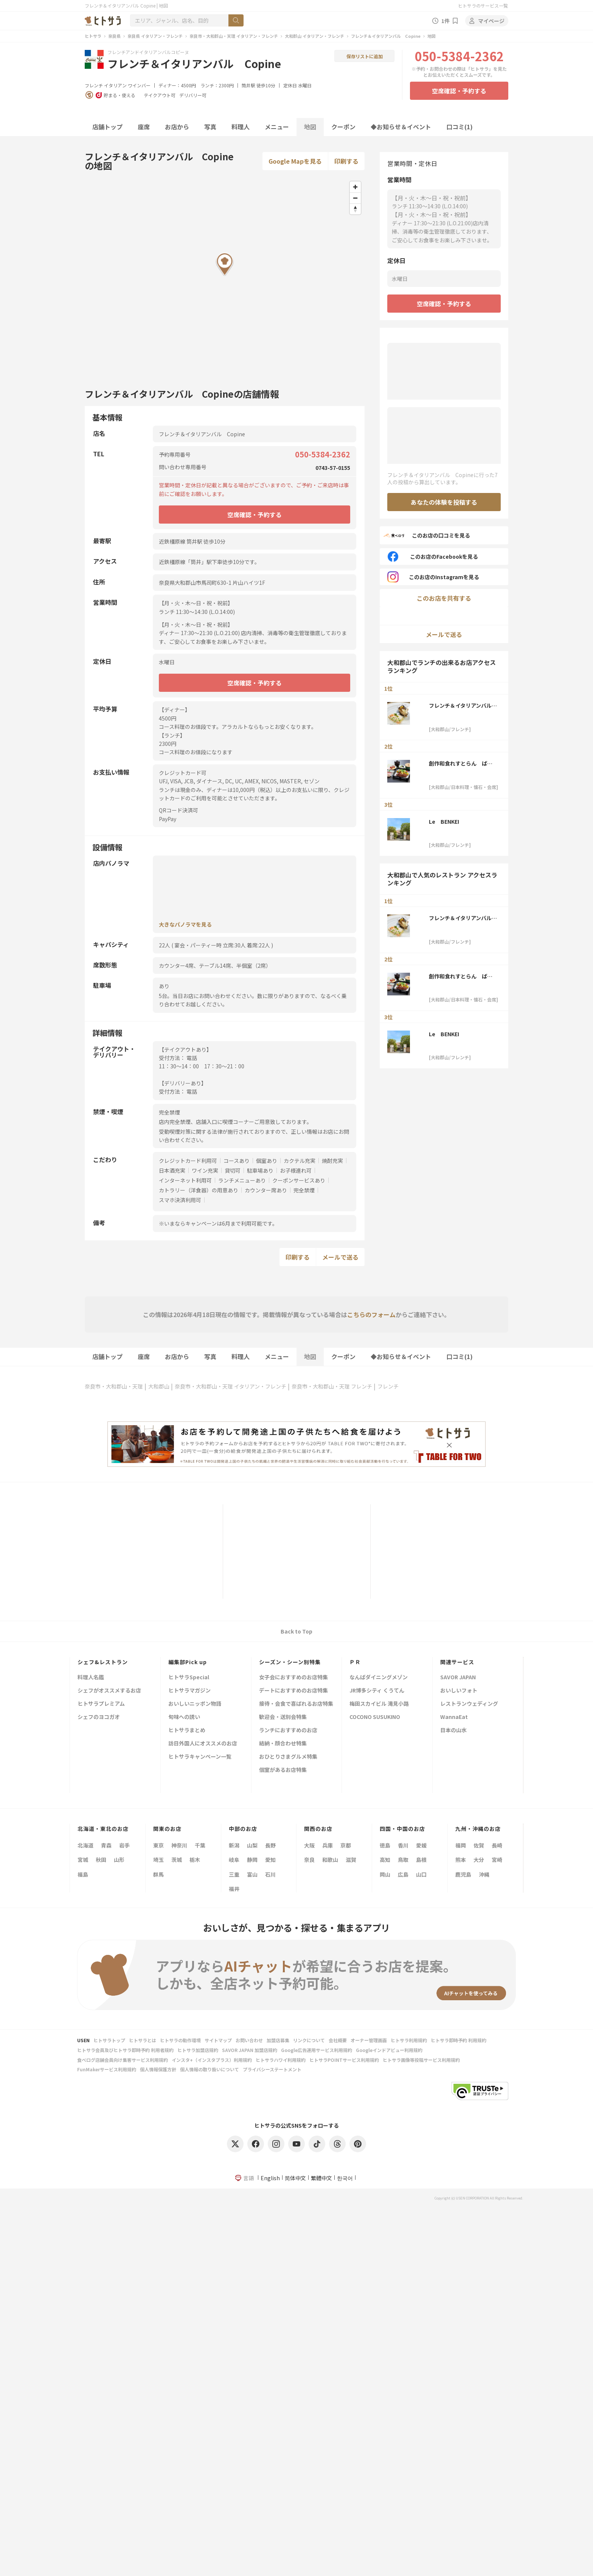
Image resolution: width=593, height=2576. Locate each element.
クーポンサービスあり (298, 1180)
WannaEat (454, 1717)
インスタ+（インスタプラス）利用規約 (212, 2060)
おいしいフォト (458, 1691)
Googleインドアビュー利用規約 (389, 2050)
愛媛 (421, 1845)
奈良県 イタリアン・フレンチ (155, 36)
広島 (403, 1874)
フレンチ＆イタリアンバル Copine (386, 36)
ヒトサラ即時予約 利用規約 (458, 2040)
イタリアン (115, 85)
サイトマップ (218, 2040)
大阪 (309, 1845)
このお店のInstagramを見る (433, 577)
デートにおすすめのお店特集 (293, 1691)
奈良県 (114, 36)
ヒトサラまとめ (186, 1730)
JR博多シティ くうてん (376, 1691)
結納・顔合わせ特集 (283, 1744)
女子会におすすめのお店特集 (293, 1677)
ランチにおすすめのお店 (288, 1730)
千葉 (200, 1845)
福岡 (460, 1845)
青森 (106, 1845)
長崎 (497, 1845)
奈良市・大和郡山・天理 (114, 1386)
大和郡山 (158, 1386)
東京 (158, 1845)
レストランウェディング (469, 1704)
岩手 (124, 1845)
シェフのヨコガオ (99, 1717)
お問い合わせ (249, 2040)
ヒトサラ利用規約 (409, 2040)
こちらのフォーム (371, 1314)
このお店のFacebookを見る (432, 556)
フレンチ (94, 85)
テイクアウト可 (159, 95)
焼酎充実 (332, 1160)
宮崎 (497, 1859)
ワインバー (139, 85)
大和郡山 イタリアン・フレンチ (314, 36)
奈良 (309, 1859)
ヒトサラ (93, 36)
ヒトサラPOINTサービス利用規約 (344, 2060)
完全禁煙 (304, 1190)
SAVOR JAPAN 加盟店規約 (249, 2050)
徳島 (385, 1845)
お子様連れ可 (296, 1170)
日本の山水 (453, 1730)
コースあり (237, 1160)
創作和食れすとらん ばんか (460, 763)
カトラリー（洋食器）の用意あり (198, 1190)
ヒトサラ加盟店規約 (197, 2050)
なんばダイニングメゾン (378, 1677)
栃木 (194, 1859)
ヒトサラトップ (109, 2040)
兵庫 (327, 1845)
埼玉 (158, 1859)
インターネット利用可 (185, 1180)
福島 (83, 1874)
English (270, 2178)
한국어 (345, 2178)
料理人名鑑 (91, 1677)
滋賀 (351, 1859)
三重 (234, 1874)
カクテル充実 (299, 1160)
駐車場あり (260, 1170)
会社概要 (338, 2040)
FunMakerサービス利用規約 (106, 2069)
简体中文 (295, 2178)
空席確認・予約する (459, 90)
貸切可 (233, 1170)
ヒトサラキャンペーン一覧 (199, 1757)
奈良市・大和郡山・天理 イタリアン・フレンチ (233, 36)
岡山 (385, 1874)
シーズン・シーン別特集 (290, 1662)
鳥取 (403, 1859)
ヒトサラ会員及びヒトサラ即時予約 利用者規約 (125, 2050)
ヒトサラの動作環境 (180, 2040)
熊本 (460, 1859)
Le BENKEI (444, 821)
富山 (252, 1874)
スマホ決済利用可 (180, 1200)
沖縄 (484, 1874)
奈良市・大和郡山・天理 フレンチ (332, 1386)
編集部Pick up (187, 1662)
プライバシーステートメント (272, 2069)
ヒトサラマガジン (189, 1691)
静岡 (252, 1859)
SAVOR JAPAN (458, 1677)
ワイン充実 (205, 1170)
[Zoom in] (355, 186)
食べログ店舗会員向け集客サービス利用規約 (122, 2060)
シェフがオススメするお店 (109, 1691)
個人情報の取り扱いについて (209, 2069)
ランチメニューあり (242, 1180)
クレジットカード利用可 (188, 1160)
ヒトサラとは (142, 2040)
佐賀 (478, 1845)
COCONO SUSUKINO (374, 1717)
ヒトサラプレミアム (101, 1704)
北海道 (85, 1845)
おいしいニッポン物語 (194, 1704)
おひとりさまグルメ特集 (288, 1757)
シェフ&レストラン (103, 1662)
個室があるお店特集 (283, 1770)
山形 (119, 1859)
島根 (421, 1859)
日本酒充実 (172, 1170)
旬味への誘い (184, 1717)
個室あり (266, 1160)
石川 (270, 1874)
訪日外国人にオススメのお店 (202, 1744)
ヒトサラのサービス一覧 (483, 5)
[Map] (225, 276)
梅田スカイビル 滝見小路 (379, 1704)
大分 (478, 1859)
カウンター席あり (266, 1190)
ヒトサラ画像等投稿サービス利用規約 (421, 2060)
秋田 (101, 1859)
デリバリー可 (192, 95)
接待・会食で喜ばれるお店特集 (296, 1704)
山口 (421, 1874)
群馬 (158, 1874)
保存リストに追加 (364, 56)
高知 (385, 1859)
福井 (234, 1888)
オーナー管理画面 (369, 2040)
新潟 (234, 1845)
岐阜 (234, 1859)
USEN (83, 2040)
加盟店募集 (278, 2040)
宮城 (83, 1859)
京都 (345, 1845)
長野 (270, 1845)
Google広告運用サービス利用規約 (316, 2050)
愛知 (270, 1859)
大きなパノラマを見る (185, 924)
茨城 (176, 1859)
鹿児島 (463, 1874)
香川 (403, 1845)
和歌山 (330, 1859)
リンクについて (309, 2040)
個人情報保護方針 (158, 2069)
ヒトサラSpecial (188, 1677)
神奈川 (179, 1845)
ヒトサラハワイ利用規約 (281, 2060)
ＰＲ (355, 1662)
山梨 (252, 1845)
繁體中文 (321, 2178)
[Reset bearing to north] (355, 208)
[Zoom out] (355, 197)
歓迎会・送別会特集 (283, 1717)
